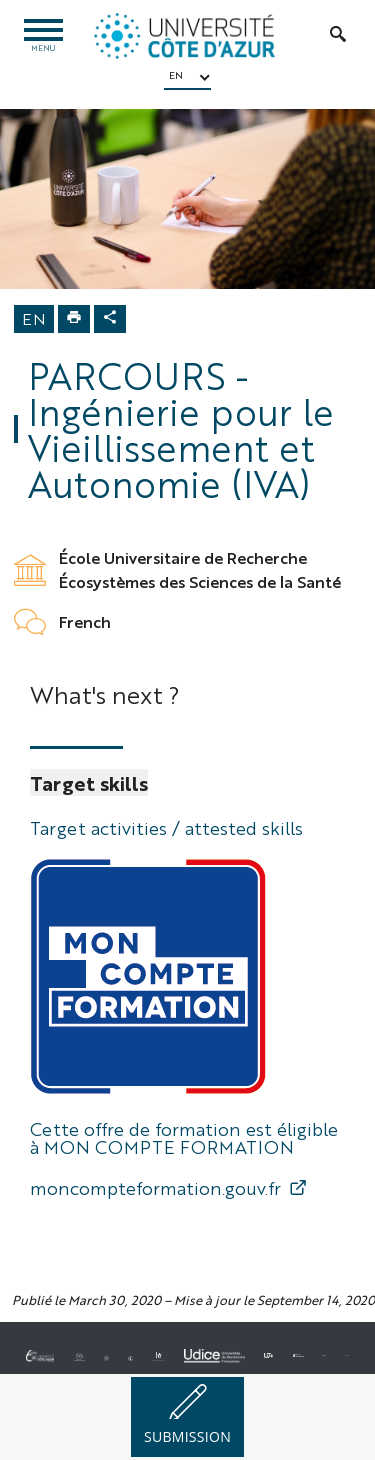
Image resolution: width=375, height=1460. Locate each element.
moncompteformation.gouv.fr (155, 1187)
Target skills (89, 782)
